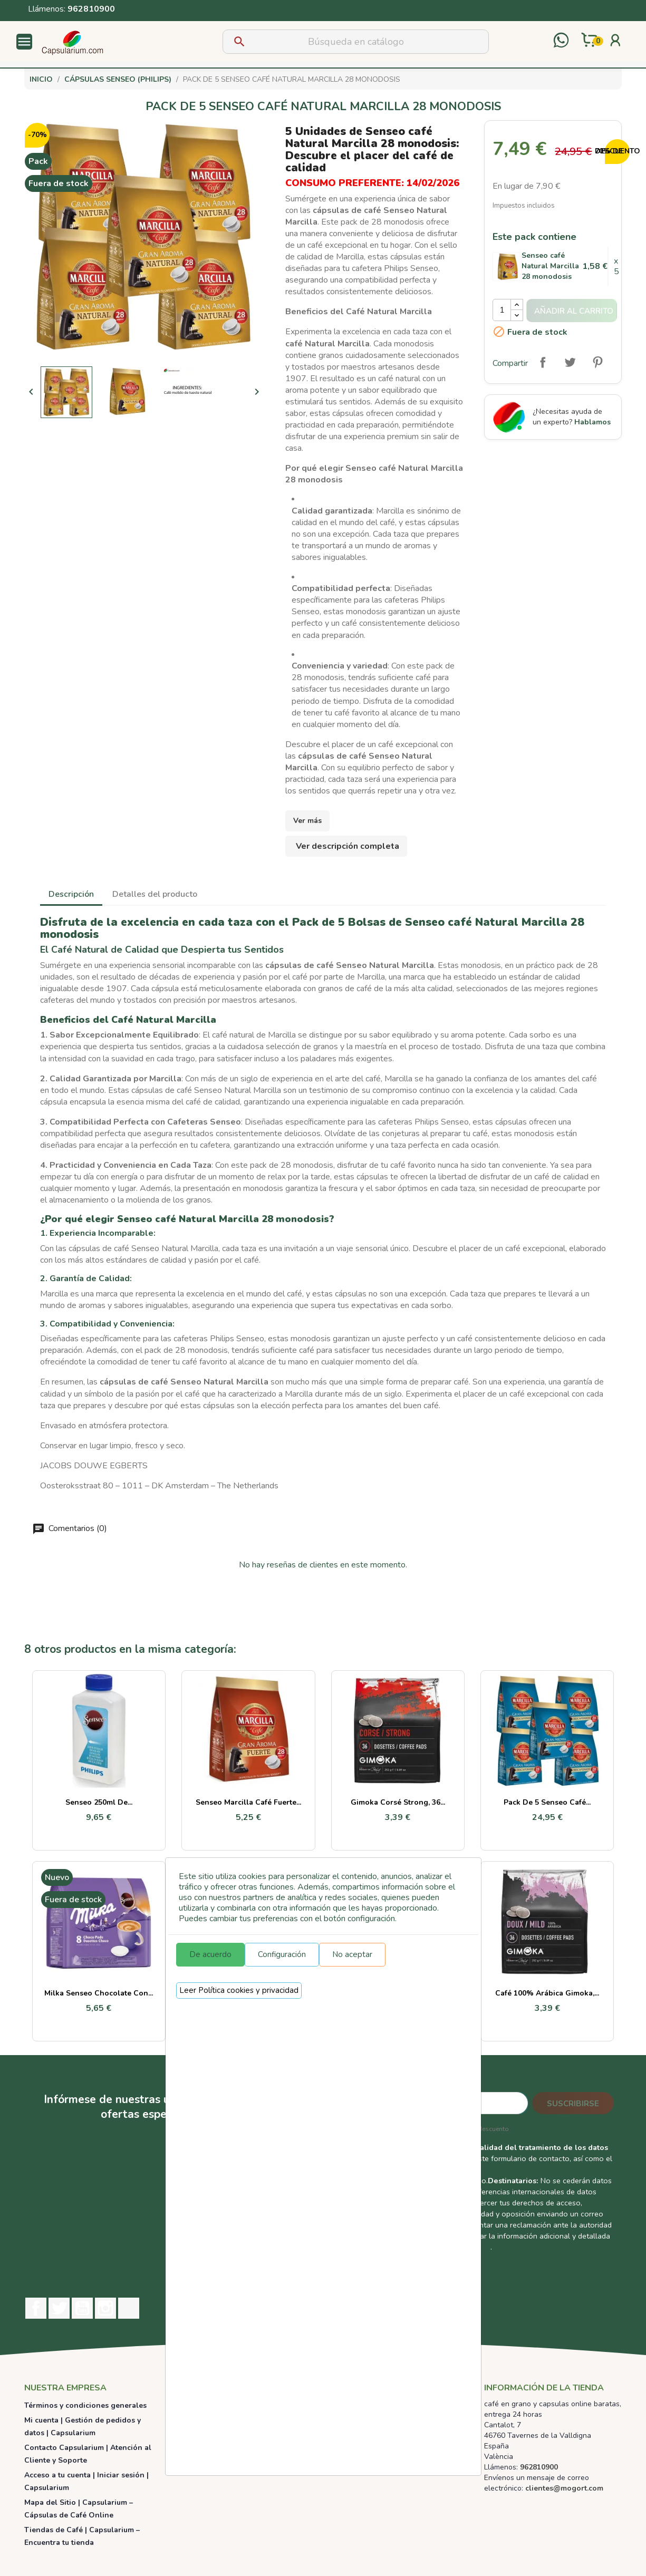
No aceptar (352, 1954)
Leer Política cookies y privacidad (238, 1990)
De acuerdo (210, 1954)
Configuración (282, 1954)
